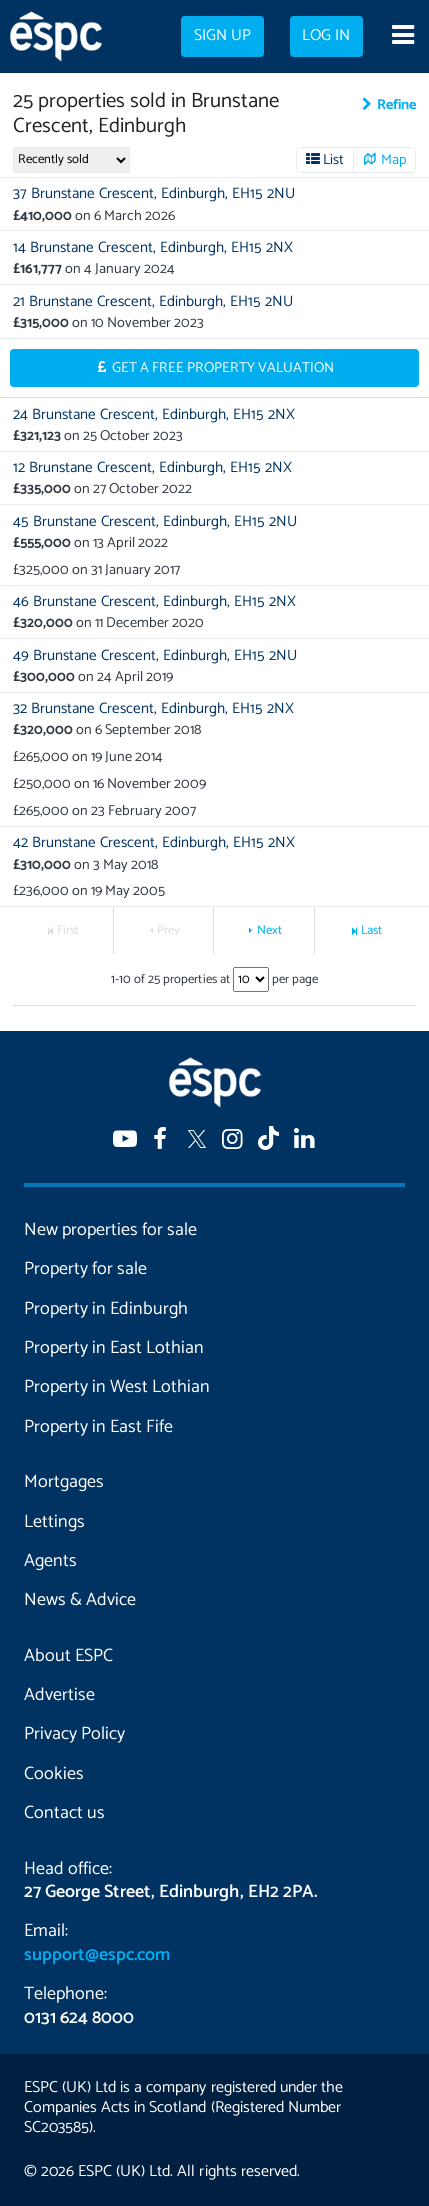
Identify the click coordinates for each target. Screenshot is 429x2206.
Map (394, 160)
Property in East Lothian (114, 1348)
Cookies (54, 1774)
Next (269, 930)
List (333, 160)
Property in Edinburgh (106, 1309)
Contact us (64, 1813)
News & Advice (80, 1600)
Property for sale (85, 1269)
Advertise (59, 1695)
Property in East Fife (98, 1427)
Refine (396, 105)
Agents (50, 1561)
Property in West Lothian (117, 1387)
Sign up (222, 36)
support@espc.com (97, 1955)
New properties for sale (110, 1230)
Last (371, 930)
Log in (326, 36)
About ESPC (68, 1656)
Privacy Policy (74, 1734)
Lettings (54, 1522)
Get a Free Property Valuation (223, 368)
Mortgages (64, 1482)
